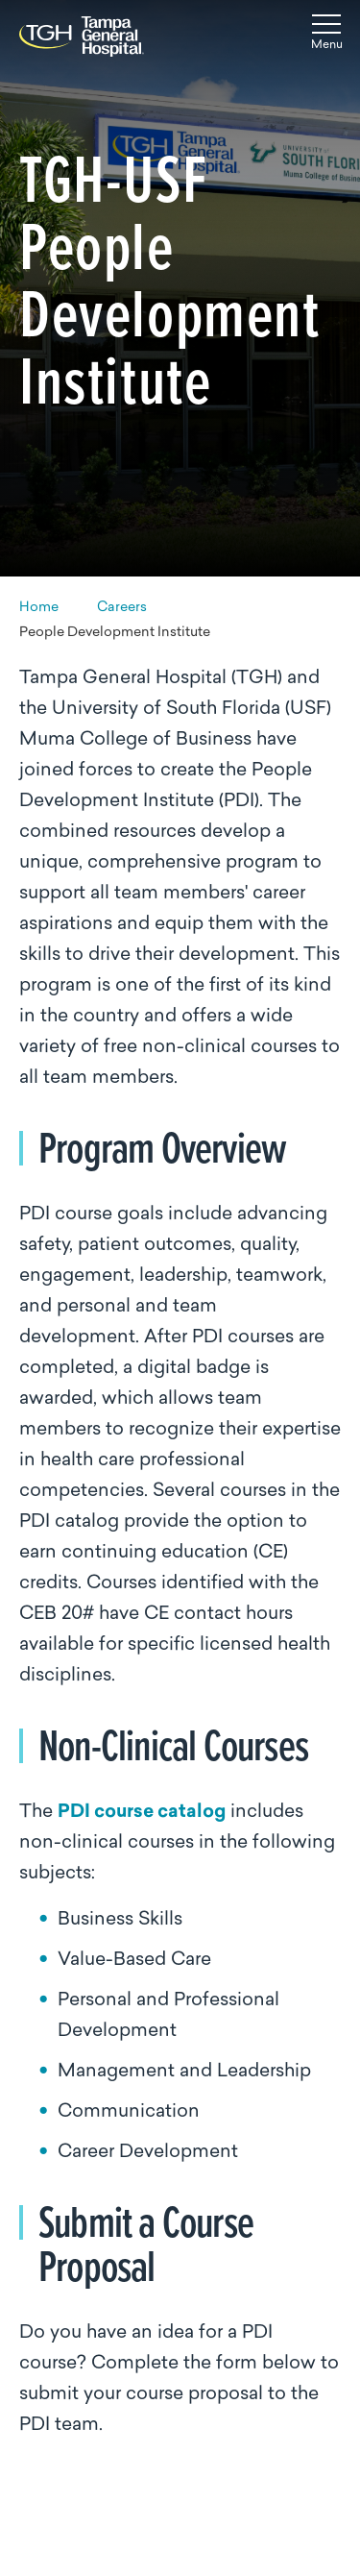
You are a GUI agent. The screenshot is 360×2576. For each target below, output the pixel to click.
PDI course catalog (142, 1812)
